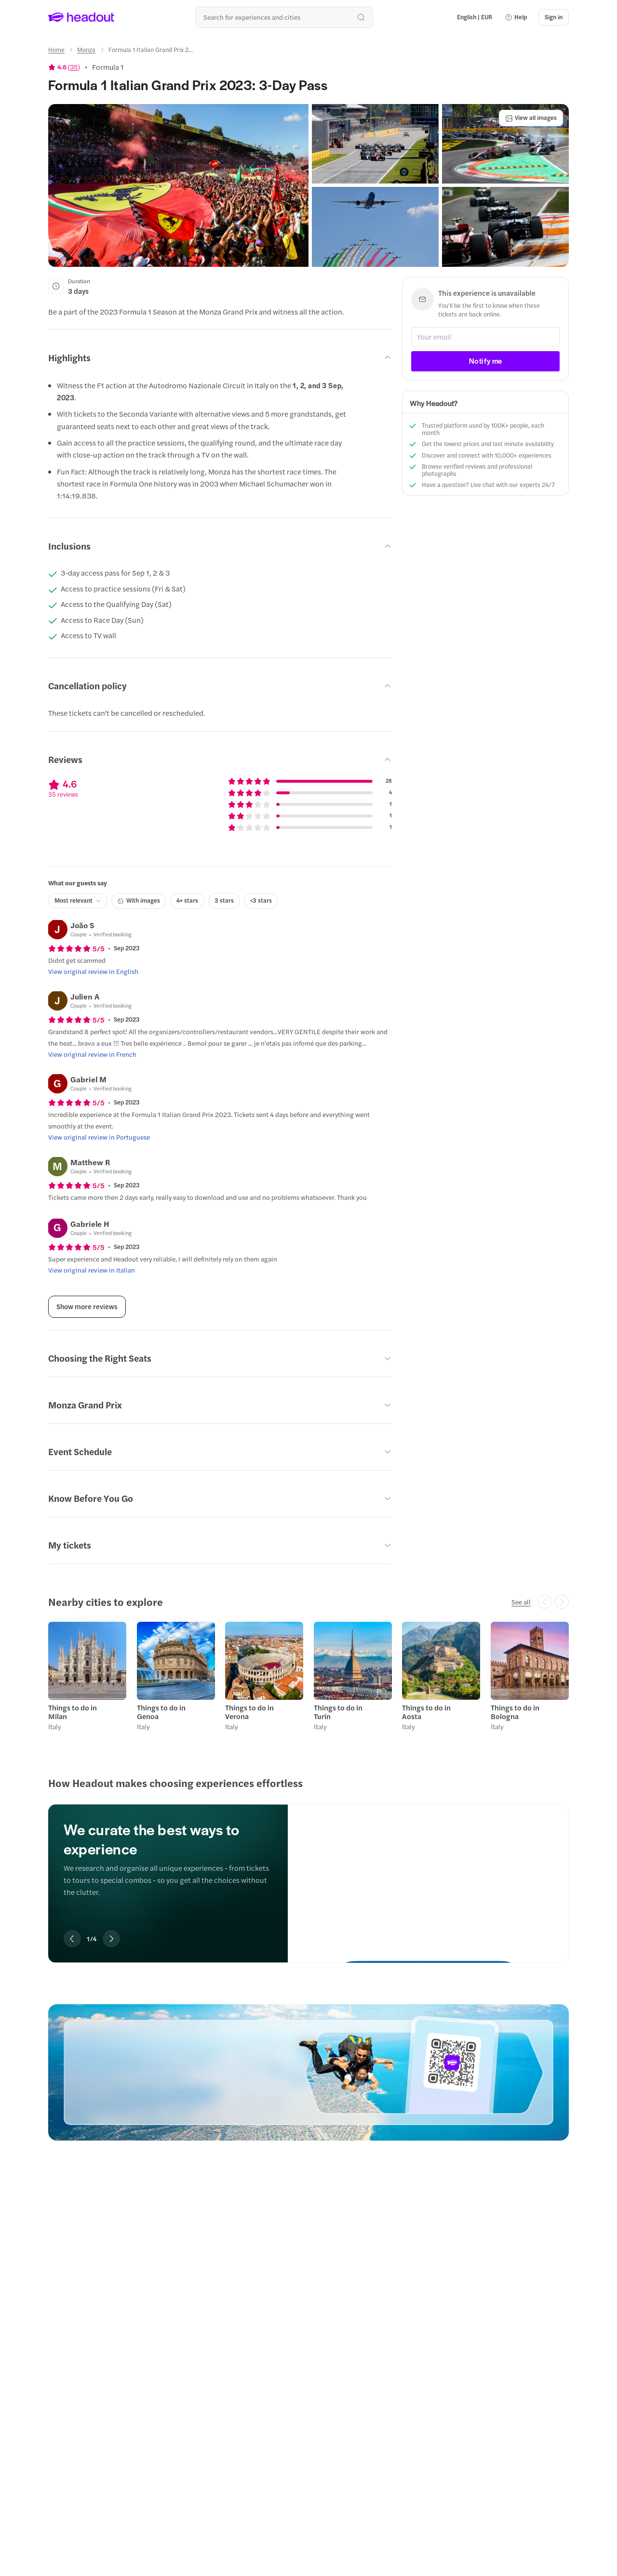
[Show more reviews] (87, 1307)
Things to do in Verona (249, 1712)
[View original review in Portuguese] (99, 1137)
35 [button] (74, 67)
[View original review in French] (92, 1054)
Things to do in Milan (72, 1712)
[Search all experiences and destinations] (284, 17)
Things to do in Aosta (426, 1712)
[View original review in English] (93, 971)
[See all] (521, 1602)
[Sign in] (553, 17)
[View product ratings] (64, 67)
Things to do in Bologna (515, 1712)
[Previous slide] (72, 1938)
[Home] (56, 49)
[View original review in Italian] (91, 1270)
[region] (308, 1679)
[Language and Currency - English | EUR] (474, 17)
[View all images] (531, 118)
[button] (515, 17)
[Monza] (86, 49)
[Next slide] (111, 1938)
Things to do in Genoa (161, 1712)
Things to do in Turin (338, 1712)
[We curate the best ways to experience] (428, 1874)
